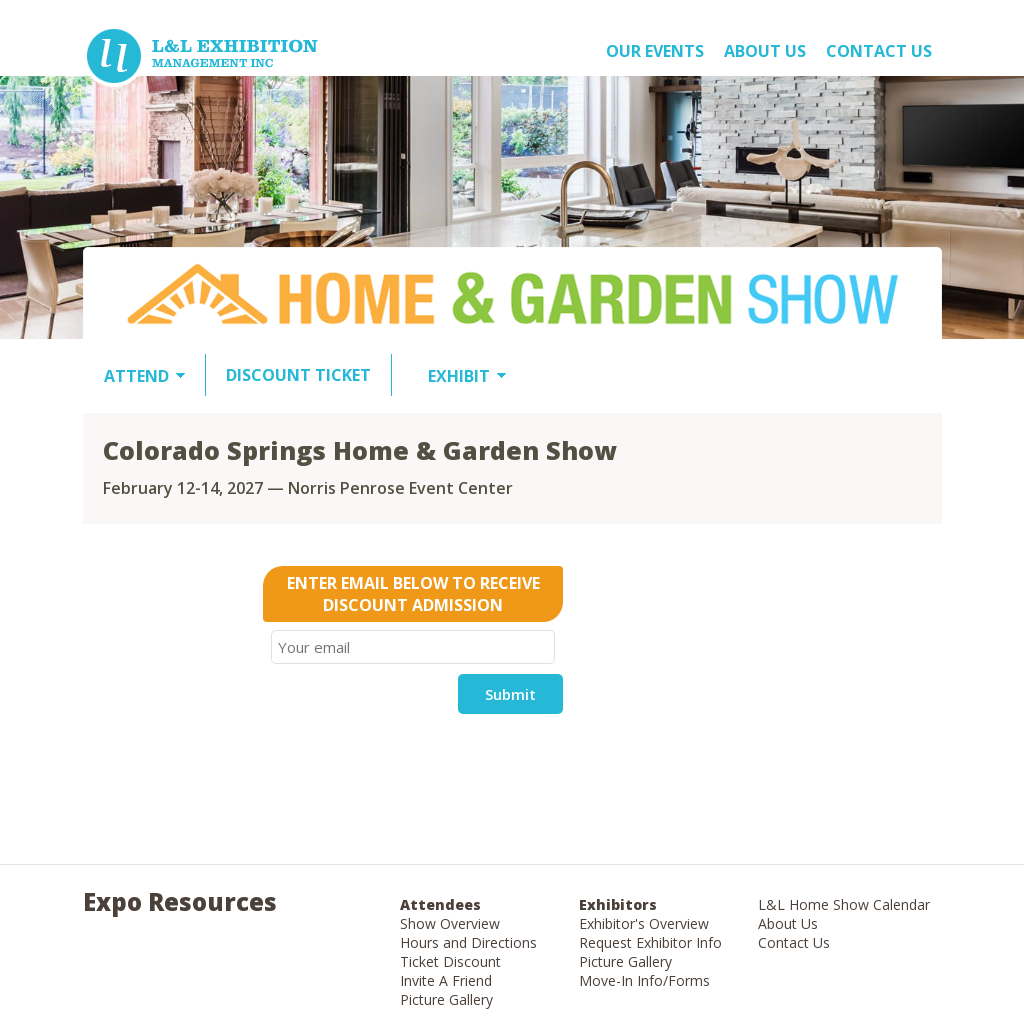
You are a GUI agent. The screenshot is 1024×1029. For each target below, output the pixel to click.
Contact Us (879, 51)
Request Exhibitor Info (650, 942)
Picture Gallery (446, 999)
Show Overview (450, 923)
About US (765, 51)
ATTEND (136, 376)
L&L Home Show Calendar (844, 904)
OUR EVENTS (655, 51)
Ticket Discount (450, 961)
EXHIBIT (459, 376)
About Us (788, 923)
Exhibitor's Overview (644, 923)
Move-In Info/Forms (644, 980)
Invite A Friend (446, 980)
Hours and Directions (468, 942)
